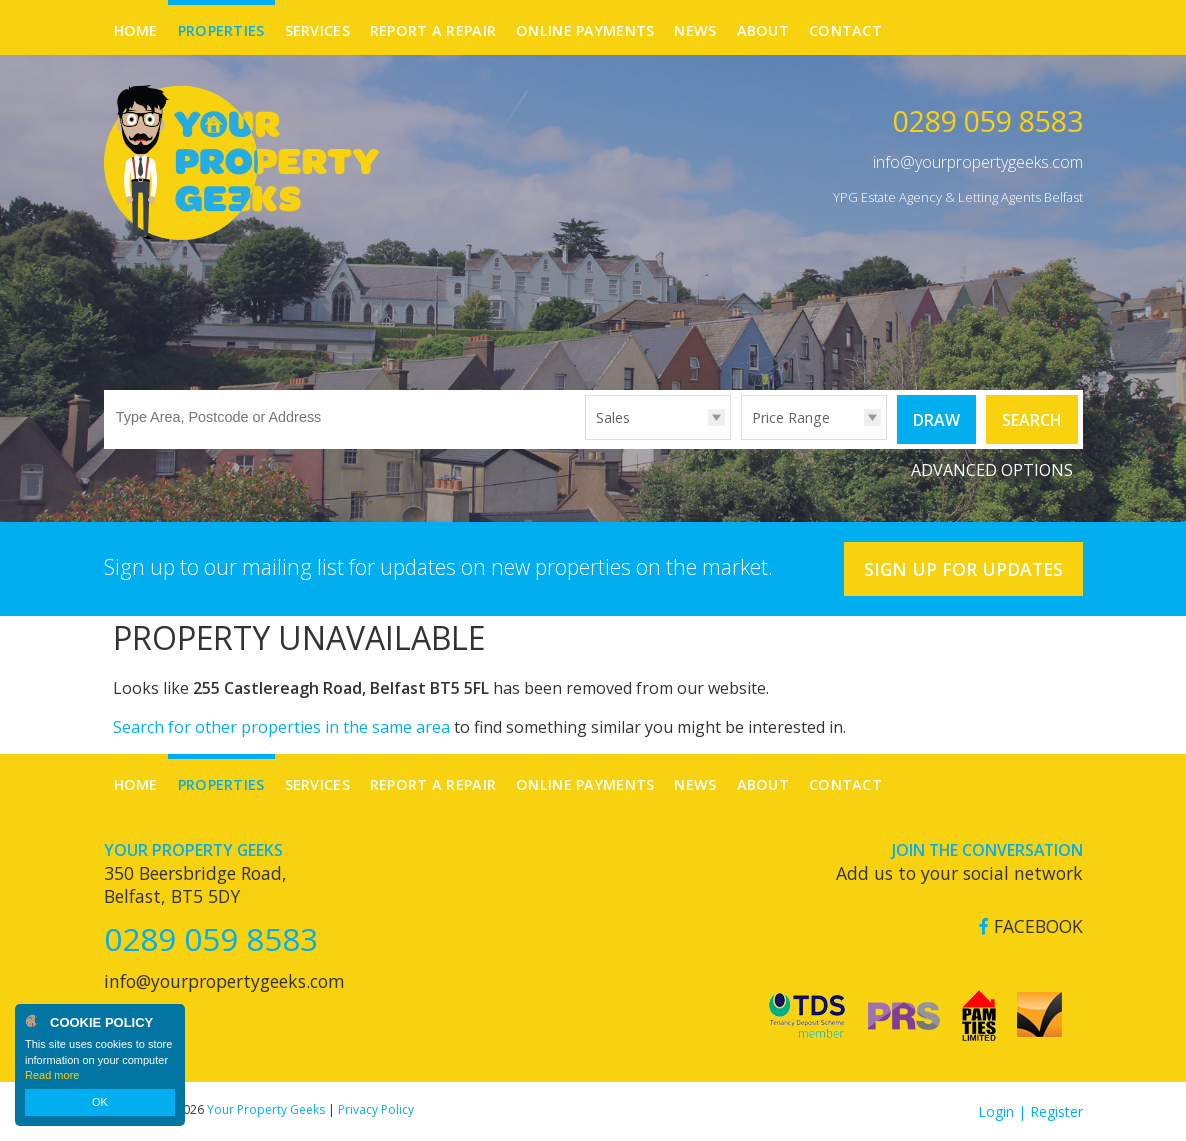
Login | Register (1030, 1111)
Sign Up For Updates (963, 569)
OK (100, 1102)
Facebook (1031, 926)
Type (585, 438)
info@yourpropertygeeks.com (978, 162)
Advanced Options (992, 470)
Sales (613, 417)
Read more (52, 1075)
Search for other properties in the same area (281, 727)
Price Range (791, 417)
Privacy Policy (376, 1109)
